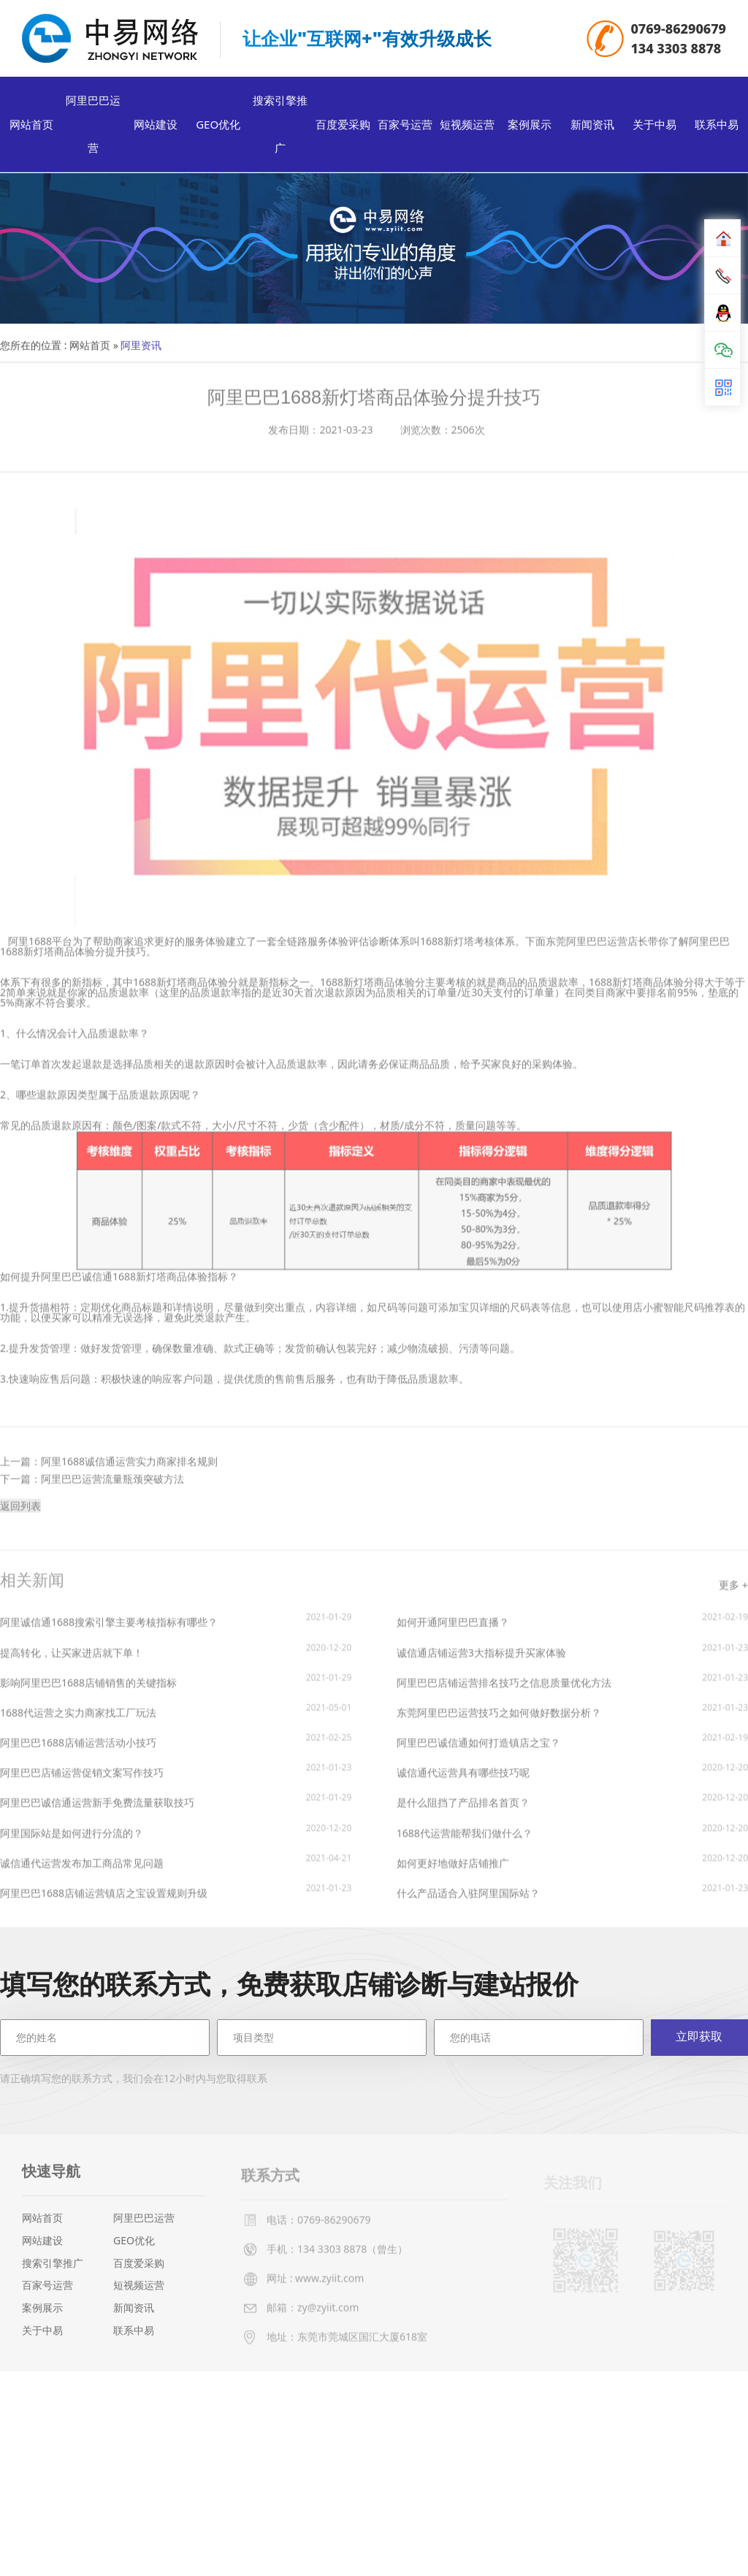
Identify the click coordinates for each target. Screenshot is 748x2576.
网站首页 (31, 127)
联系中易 (717, 127)
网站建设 (156, 127)
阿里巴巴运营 (93, 127)
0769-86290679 (678, 29)
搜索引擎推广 (280, 127)
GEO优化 (218, 127)
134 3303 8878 (675, 49)
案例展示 (530, 127)
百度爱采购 (343, 127)
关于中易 (654, 127)
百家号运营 (405, 127)
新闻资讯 (592, 127)
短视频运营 (467, 127)
